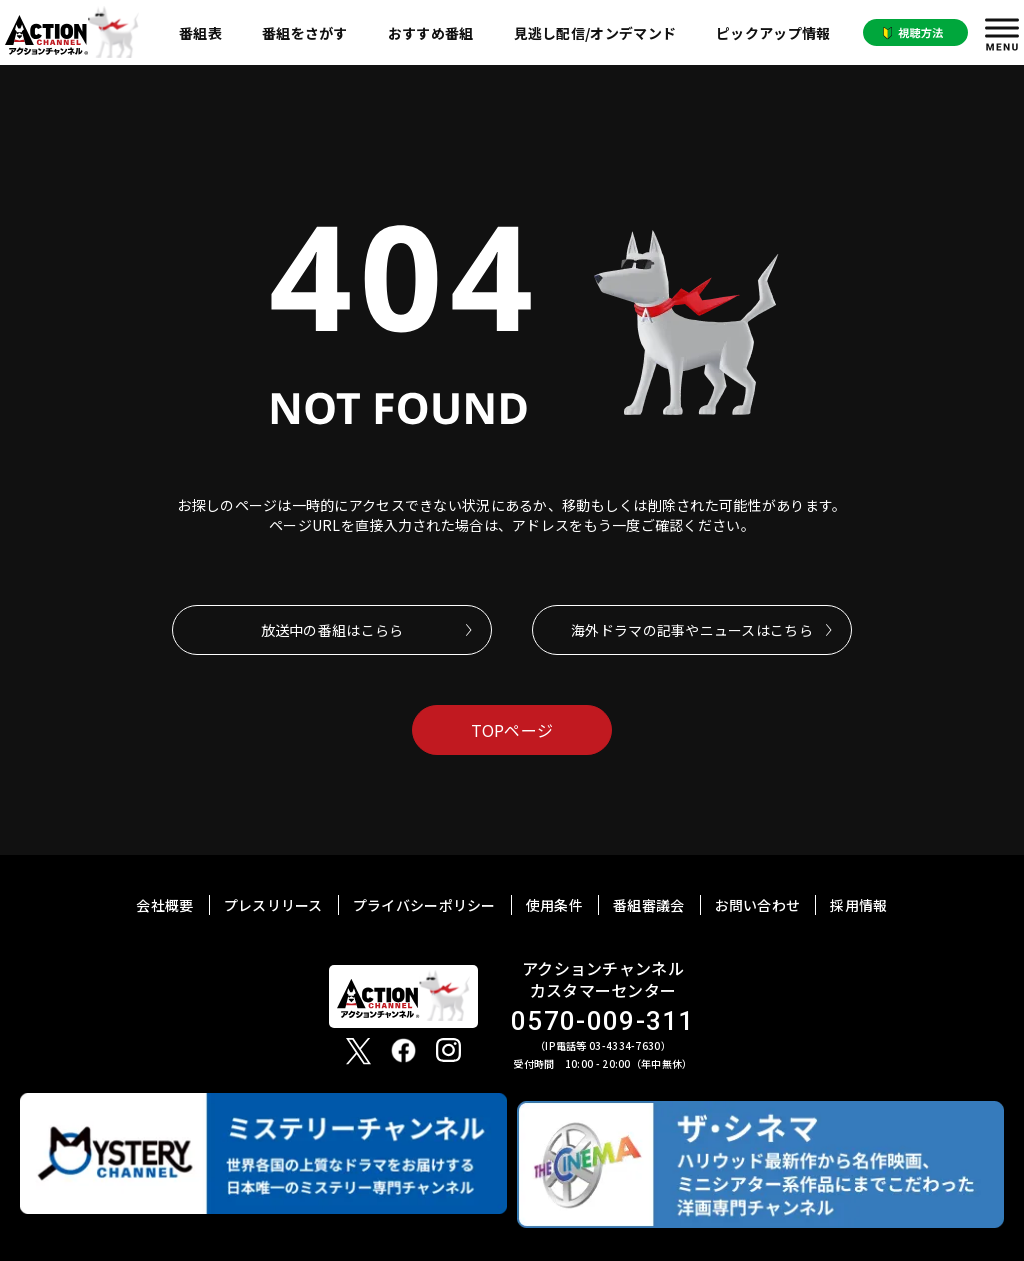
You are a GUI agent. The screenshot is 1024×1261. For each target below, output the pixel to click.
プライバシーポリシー (424, 905)
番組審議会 (649, 905)
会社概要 (164, 905)
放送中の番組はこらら (332, 630)
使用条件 (554, 905)
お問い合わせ (758, 905)
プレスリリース (273, 905)
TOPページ (512, 730)
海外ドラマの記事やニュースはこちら (692, 630)
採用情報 (858, 905)
